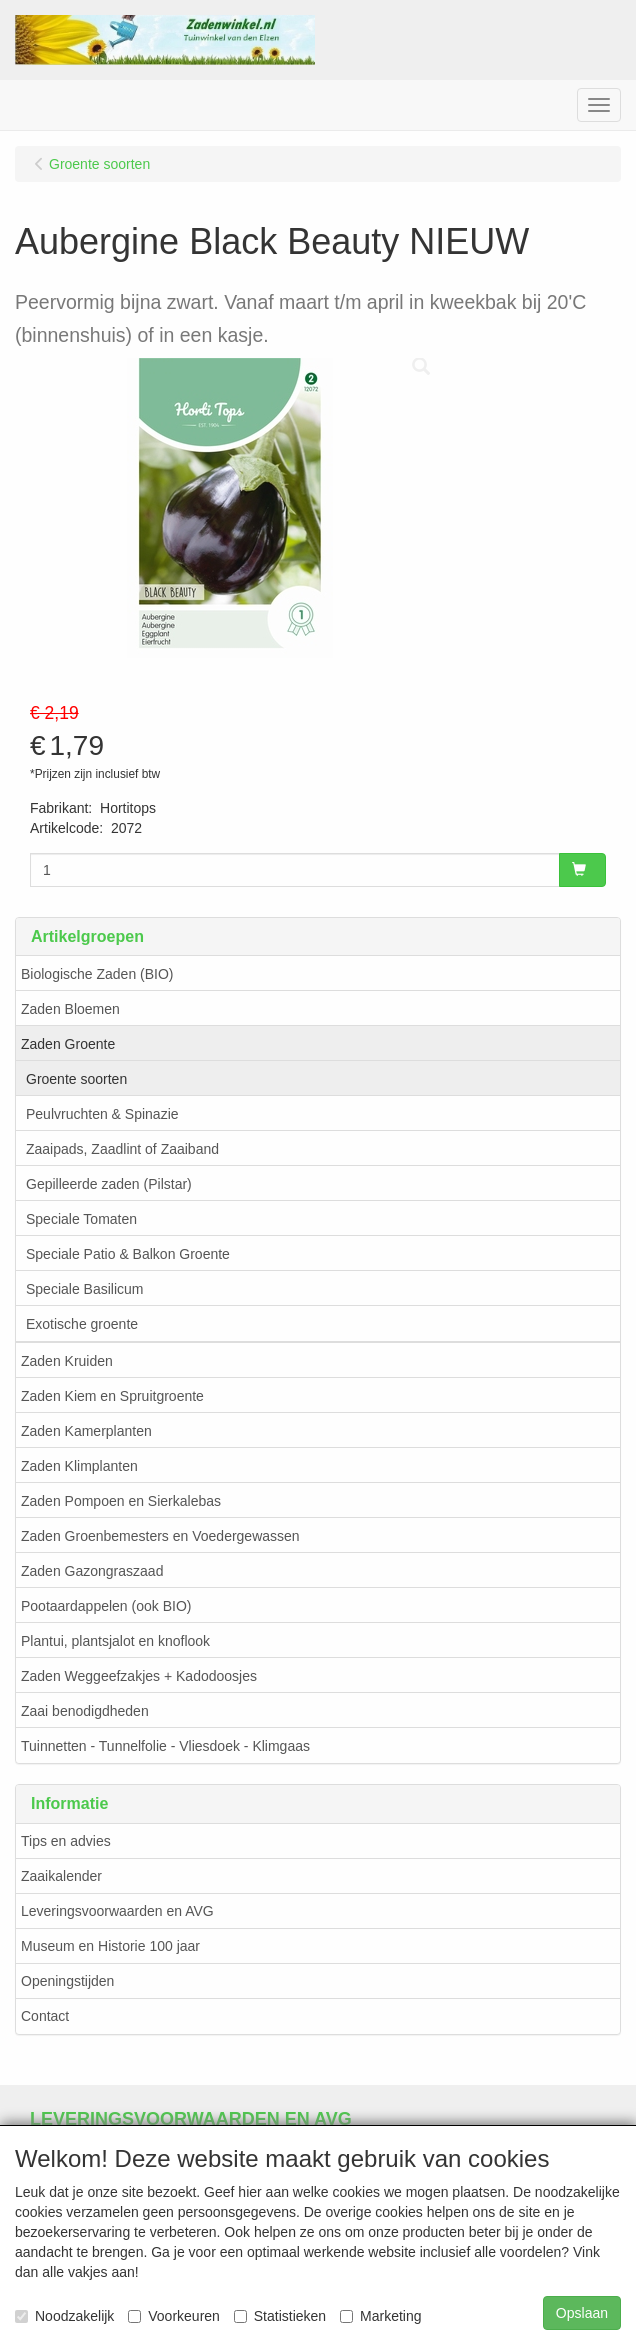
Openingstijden (67, 1981)
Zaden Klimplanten (79, 1466)
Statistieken (280, 2316)
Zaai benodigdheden (85, 1711)
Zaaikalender (61, 1876)
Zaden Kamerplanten (86, 1431)
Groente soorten (76, 1079)
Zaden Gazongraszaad (92, 1571)
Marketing (380, 2316)
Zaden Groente (68, 1044)
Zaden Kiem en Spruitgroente (112, 1396)
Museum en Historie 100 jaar (110, 1946)
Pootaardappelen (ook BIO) (106, 1606)
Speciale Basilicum (85, 1289)
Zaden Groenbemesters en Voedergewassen (160, 1536)
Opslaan (582, 2313)
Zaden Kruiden (67, 1361)
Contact (45, 2016)
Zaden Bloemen (70, 1009)
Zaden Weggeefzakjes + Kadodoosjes (139, 1676)
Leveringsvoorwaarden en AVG (117, 1911)
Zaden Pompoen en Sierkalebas (121, 1501)
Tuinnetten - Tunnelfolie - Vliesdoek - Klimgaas (165, 1746)
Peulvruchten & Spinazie (102, 1114)
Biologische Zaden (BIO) (97, 974)
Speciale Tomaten (81, 1219)
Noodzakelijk (64, 2316)
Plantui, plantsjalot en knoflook (115, 1641)
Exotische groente (82, 1324)
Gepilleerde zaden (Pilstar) (109, 1184)
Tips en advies (66, 1841)
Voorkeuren (174, 2316)
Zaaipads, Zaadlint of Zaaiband (122, 1149)
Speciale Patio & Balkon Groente (128, 1254)
